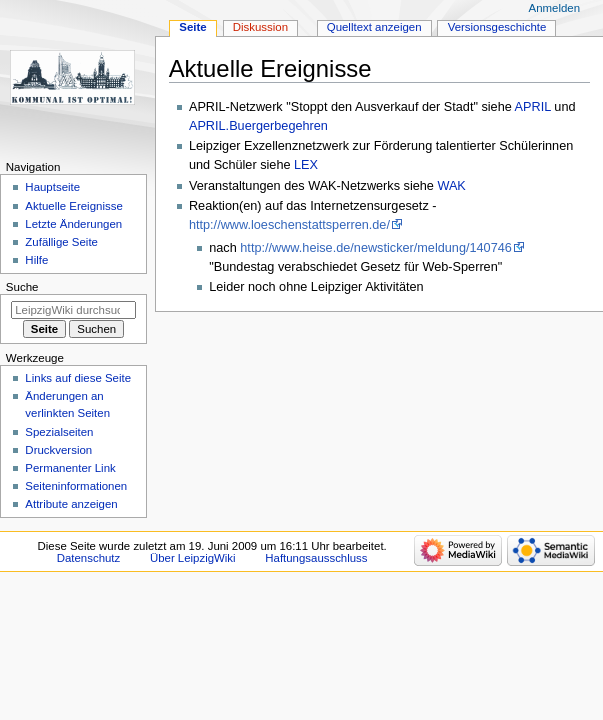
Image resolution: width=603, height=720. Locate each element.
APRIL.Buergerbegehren (258, 126)
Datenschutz (89, 558)
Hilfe (36, 260)
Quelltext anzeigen (374, 27)
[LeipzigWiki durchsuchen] (73, 310)
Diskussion (260, 27)
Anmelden (555, 8)
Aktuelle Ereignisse (73, 206)
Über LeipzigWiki (193, 558)
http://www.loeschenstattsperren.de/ (289, 225)
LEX (306, 165)
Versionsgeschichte (497, 27)
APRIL (533, 107)
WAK (451, 186)
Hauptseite (52, 187)
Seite (192, 27)
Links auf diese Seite (78, 378)
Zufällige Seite (61, 242)
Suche (22, 287)
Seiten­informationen (76, 486)
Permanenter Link (70, 468)
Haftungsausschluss (316, 558)
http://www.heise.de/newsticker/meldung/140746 (376, 248)
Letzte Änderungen (73, 224)
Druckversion (58, 450)
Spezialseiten (59, 432)
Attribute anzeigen (71, 504)
